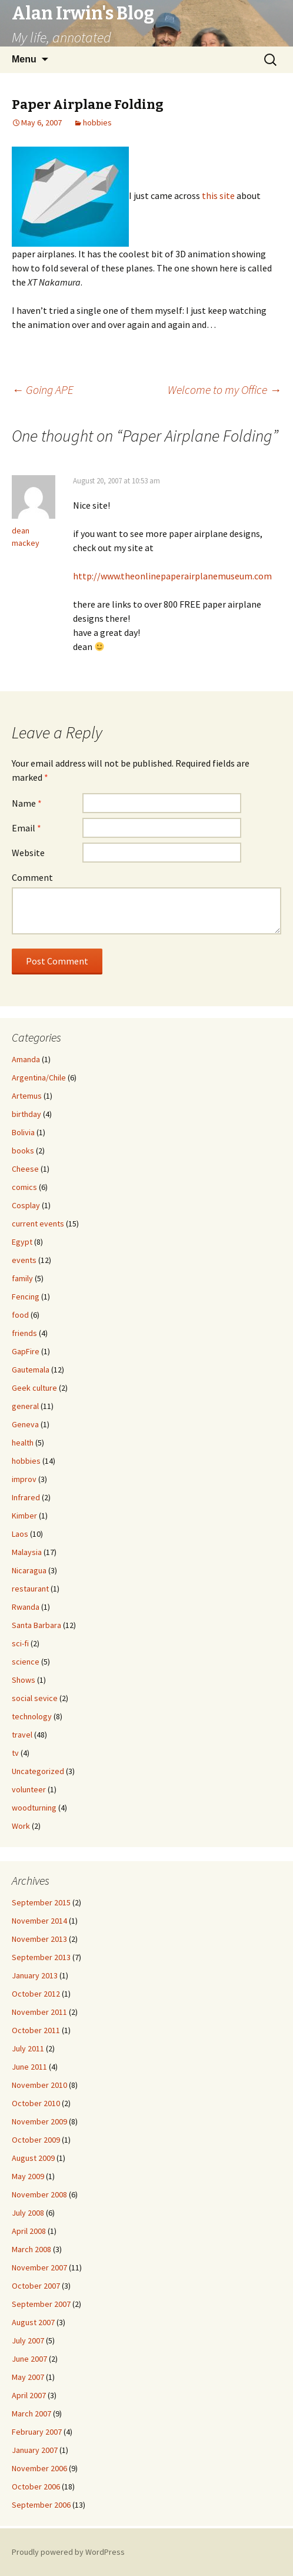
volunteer (29, 1789)
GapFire (25, 1351)
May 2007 (28, 2377)
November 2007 (39, 2267)
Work (21, 1826)
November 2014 (39, 1920)
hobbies (97, 122)
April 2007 (29, 2395)
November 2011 (39, 2012)
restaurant (30, 1588)
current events (38, 1223)
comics (24, 1187)
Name (27, 803)
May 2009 (28, 2176)
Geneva (25, 1424)
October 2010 (36, 2103)
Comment (32, 877)
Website (28, 852)
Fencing (25, 1296)
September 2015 (41, 1902)
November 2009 (39, 2121)
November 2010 (39, 2085)
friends (24, 1333)
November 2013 (39, 1939)
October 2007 (36, 2285)
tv (15, 1753)
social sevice (35, 1698)
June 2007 (29, 2358)
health (23, 1442)
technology (32, 1716)
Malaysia (27, 1552)
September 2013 (41, 1957)
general (25, 1406)
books (23, 1150)
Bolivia (23, 1132)
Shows (23, 1680)
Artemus (27, 1095)
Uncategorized (38, 1771)
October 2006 (36, 2486)
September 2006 (41, 2504)
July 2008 (28, 2212)
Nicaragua (29, 1570)
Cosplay (26, 1205)
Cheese (25, 1168)
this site (218, 195)
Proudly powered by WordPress (68, 2552)
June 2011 (29, 2066)
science (25, 1661)
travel (22, 1734)
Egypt (22, 1241)
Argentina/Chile (39, 1077)
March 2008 (31, 2249)
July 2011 (28, 2048)
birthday (26, 1114)
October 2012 (36, 1993)
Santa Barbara (36, 1625)
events (24, 1260)
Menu (24, 59)
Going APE (43, 389)
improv (24, 1479)
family (22, 1278)
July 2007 (28, 2340)
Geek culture (34, 1388)
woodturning (34, 1807)
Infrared (26, 1497)
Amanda (26, 1059)
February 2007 (37, 2431)
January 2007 (35, 2450)
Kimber (24, 1515)
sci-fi (20, 1643)
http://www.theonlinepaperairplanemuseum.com (172, 576)
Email (26, 828)
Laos (20, 1534)
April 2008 (29, 2231)
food (20, 1314)
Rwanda (25, 1607)
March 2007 (31, 2413)
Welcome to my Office (224, 389)
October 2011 (36, 2030)
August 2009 (33, 2158)
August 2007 (33, 2322)
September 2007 (41, 2304)
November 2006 (39, 2468)
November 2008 (39, 2194)
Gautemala (30, 1369)
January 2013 (35, 1975)
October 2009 (36, 2139)
